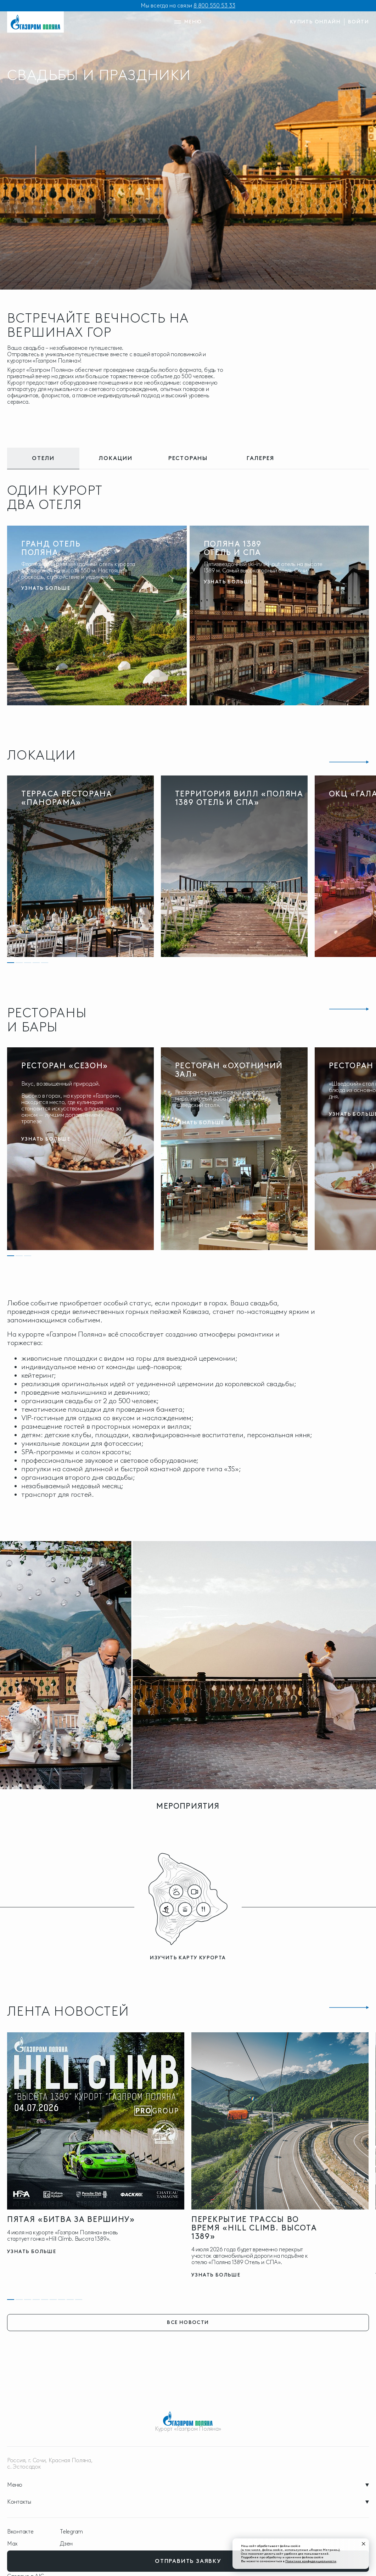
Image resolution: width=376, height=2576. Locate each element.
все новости (188, 2322)
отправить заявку (188, 2561)
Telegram (71, 2532)
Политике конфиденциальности (310, 2561)
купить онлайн (315, 22)
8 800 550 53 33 (214, 5)
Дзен (66, 2544)
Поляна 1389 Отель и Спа (233, 548)
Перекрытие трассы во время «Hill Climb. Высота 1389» (254, 2227)
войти (358, 22)
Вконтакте (20, 2532)
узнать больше (45, 588)
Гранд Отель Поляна (50, 548)
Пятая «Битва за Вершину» (71, 2219)
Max (12, 2544)
